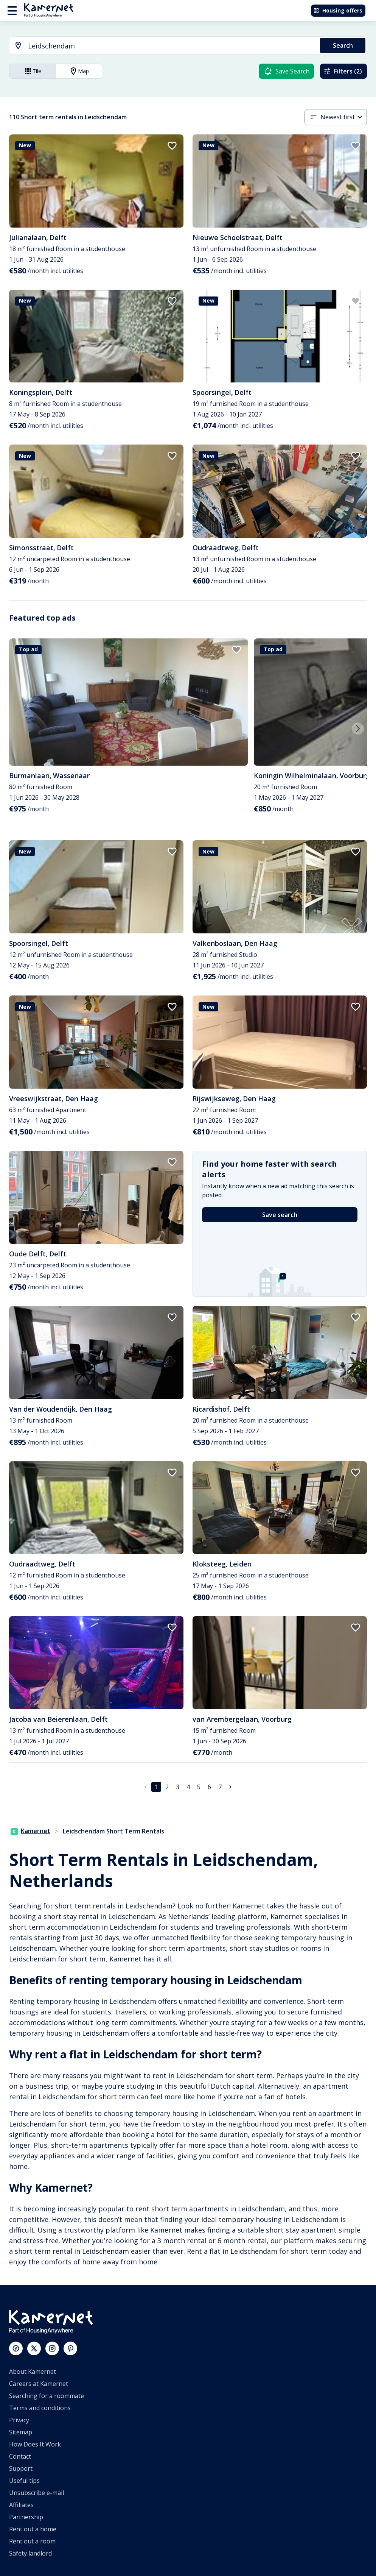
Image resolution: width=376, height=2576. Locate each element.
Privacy (19, 2420)
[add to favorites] (172, 145)
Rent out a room (32, 2541)
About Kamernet (32, 2371)
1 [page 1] (156, 1787)
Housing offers (337, 10)
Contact (20, 2456)
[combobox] (160, 46)
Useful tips (24, 2480)
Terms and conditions (40, 2408)
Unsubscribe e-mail (36, 2493)
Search (343, 45)
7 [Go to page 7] (220, 1787)
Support (21, 2468)
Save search (279, 1215)
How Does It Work (35, 2444)
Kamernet (30, 1831)
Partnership (26, 2517)
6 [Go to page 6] (209, 1787)
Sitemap (20, 2432)
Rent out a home (32, 2529)
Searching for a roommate (46, 2396)
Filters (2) (342, 71)
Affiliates (21, 2505)
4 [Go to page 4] (188, 1787)
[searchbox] (171, 46)
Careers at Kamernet (38, 2383)
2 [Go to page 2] (167, 1787)
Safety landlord (30, 2553)
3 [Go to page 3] (177, 1787)
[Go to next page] (230, 1787)
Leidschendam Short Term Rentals (113, 1831)
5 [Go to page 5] (198, 1787)
